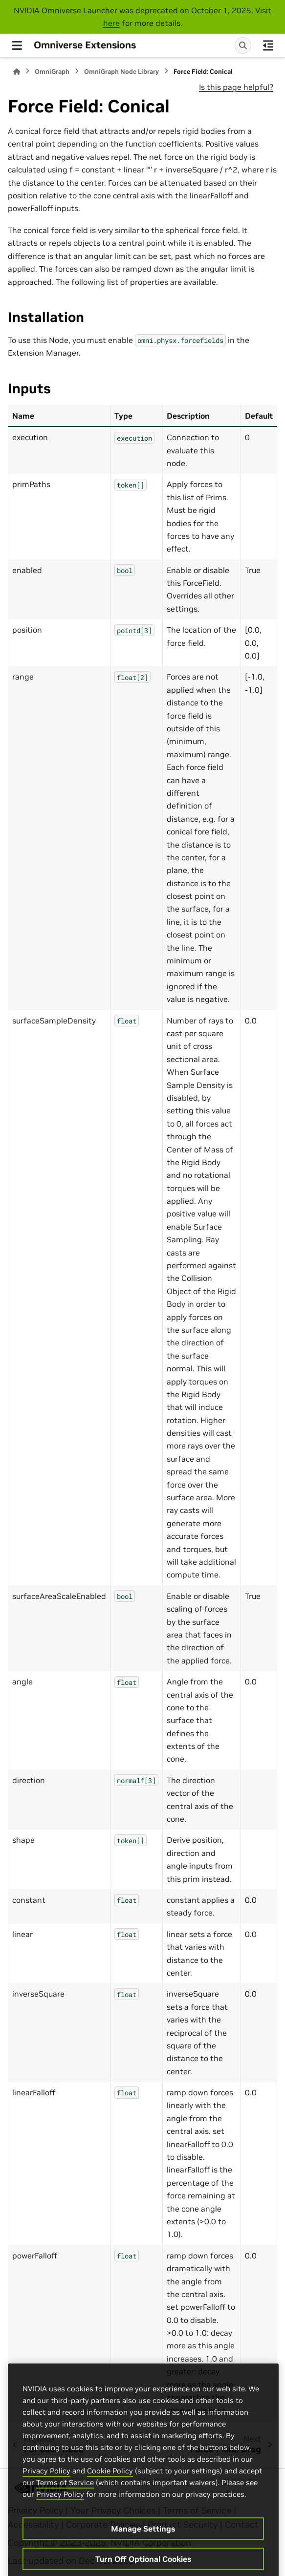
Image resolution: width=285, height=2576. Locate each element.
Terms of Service (65, 2512)
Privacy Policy (46, 2501)
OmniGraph (52, 71)
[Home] (16, 71)
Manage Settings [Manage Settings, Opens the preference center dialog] (143, 2559)
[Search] (243, 45)
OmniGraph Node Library (121, 71)
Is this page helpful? (236, 87)
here (111, 23)
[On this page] (268, 45)
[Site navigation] (17, 45)
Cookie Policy (110, 2501)
